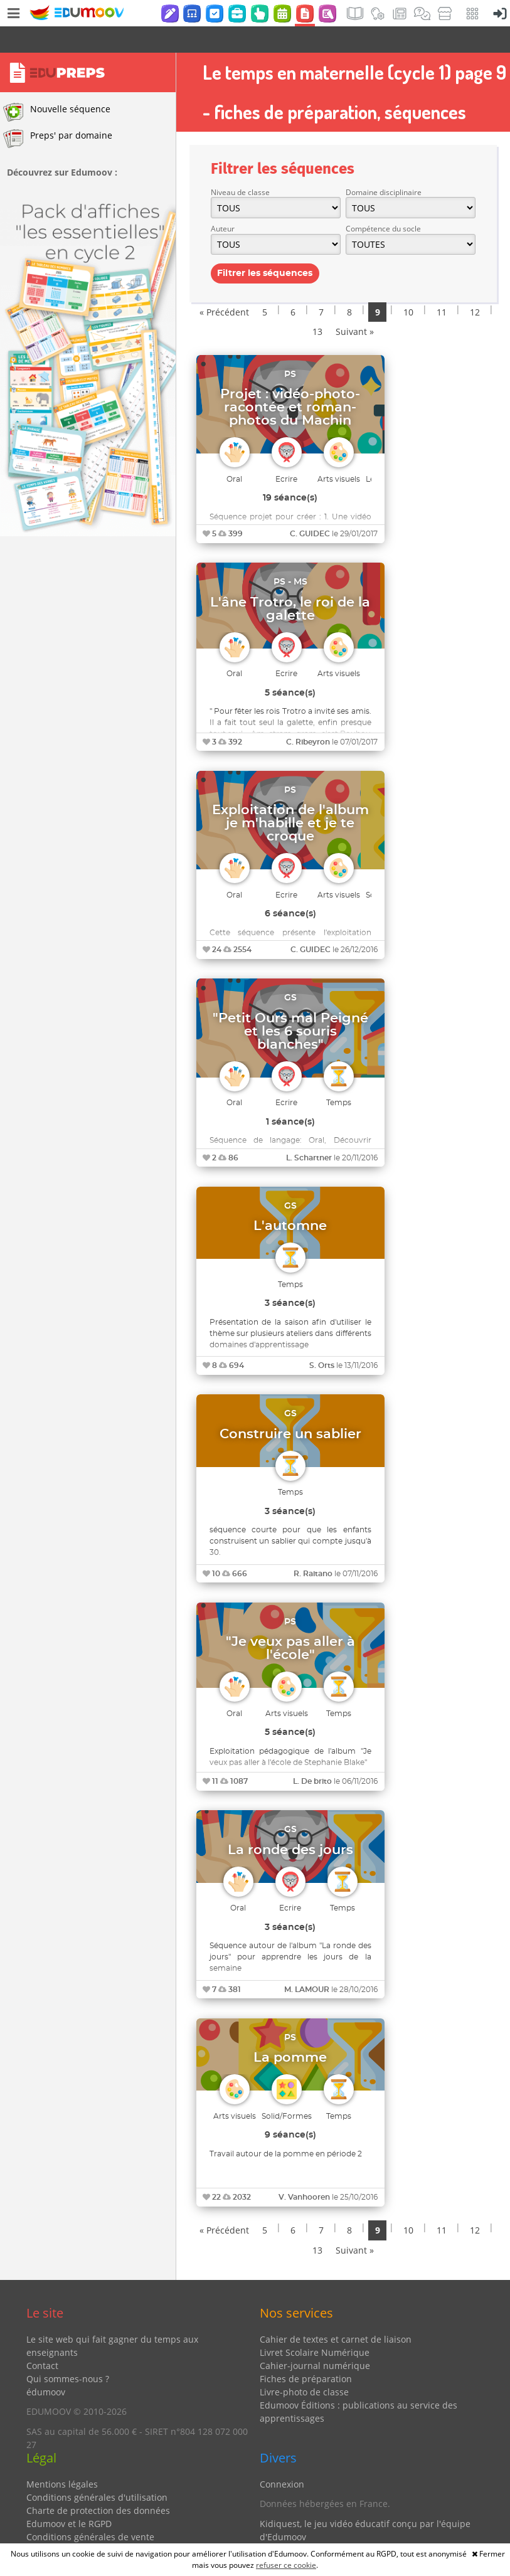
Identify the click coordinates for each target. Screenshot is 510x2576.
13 (317, 305)
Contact (42, 2339)
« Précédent (224, 286)
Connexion (282, 2458)
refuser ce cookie (286, 2565)
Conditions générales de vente (90, 2510)
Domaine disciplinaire (384, 166)
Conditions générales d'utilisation (96, 2471)
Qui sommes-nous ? (67, 2352)
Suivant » (355, 305)
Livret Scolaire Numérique (314, 2326)
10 (408, 286)
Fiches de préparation (306, 2352)
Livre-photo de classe (304, 2366)
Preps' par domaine (57, 112)
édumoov (45, 2366)
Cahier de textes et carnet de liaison (336, 2313)
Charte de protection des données (98, 2484)
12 (475, 286)
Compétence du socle (383, 202)
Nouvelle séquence (56, 86)
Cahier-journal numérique (315, 2339)
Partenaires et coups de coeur (323, 2530)
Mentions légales (62, 2458)
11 (442, 286)
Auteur (223, 202)
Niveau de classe (240, 166)
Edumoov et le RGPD (69, 2497)
